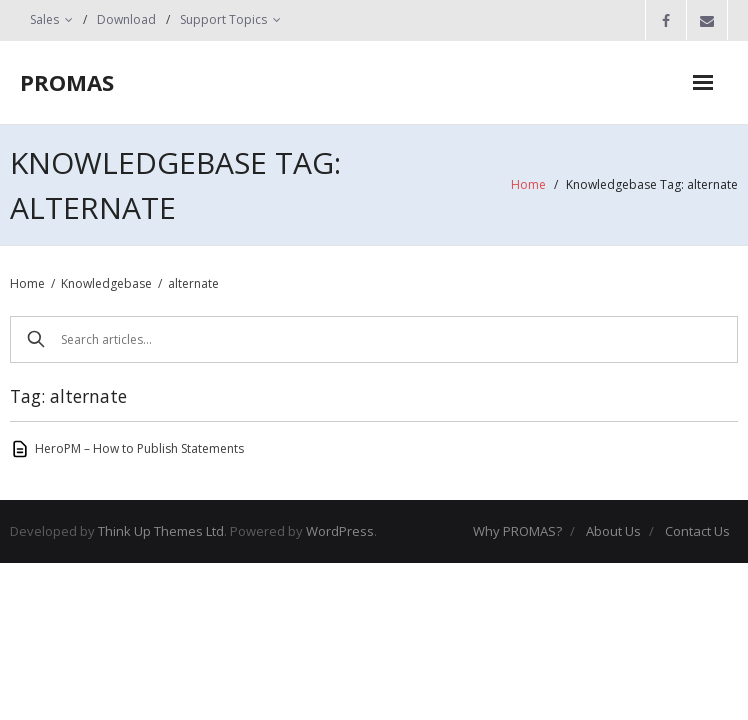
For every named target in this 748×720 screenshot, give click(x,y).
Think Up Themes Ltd (161, 531)
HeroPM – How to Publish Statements (139, 448)
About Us (613, 531)
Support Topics (223, 19)
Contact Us (697, 531)
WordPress (340, 531)
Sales (44, 19)
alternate (193, 283)
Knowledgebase (106, 283)
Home (528, 184)
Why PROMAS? (517, 531)
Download (126, 19)
